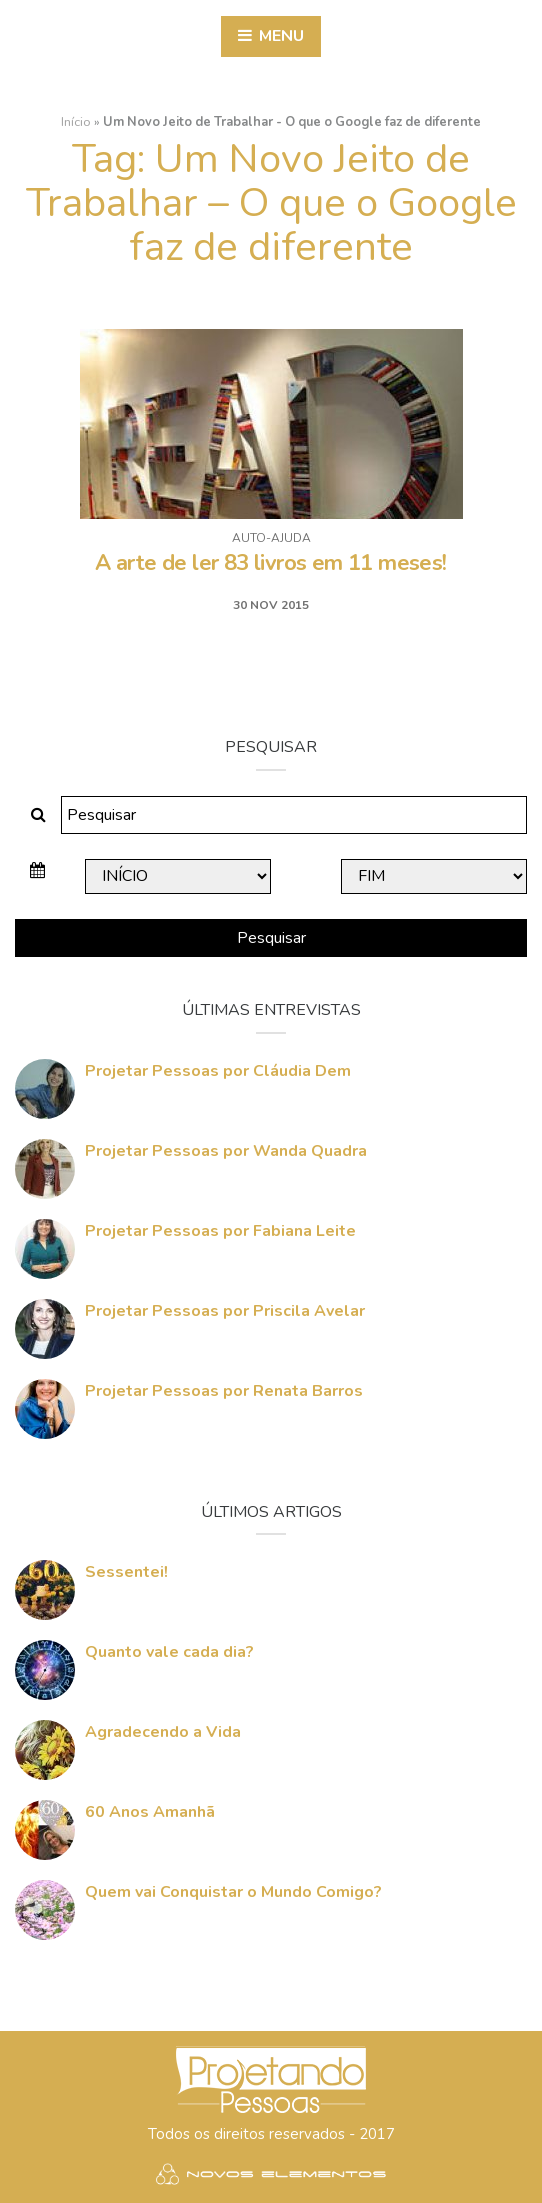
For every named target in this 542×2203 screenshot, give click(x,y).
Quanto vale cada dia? (169, 1652)
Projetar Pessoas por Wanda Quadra (226, 1151)
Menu (271, 36)
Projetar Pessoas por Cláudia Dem (218, 1071)
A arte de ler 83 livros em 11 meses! (270, 563)
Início (76, 122)
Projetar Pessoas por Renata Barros (224, 1391)
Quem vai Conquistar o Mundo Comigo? (233, 1892)
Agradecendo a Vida (163, 1732)
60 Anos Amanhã (150, 1812)
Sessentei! (126, 1572)
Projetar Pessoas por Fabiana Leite (220, 1231)
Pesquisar (271, 938)
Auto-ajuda (271, 538)
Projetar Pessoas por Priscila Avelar (225, 1311)
